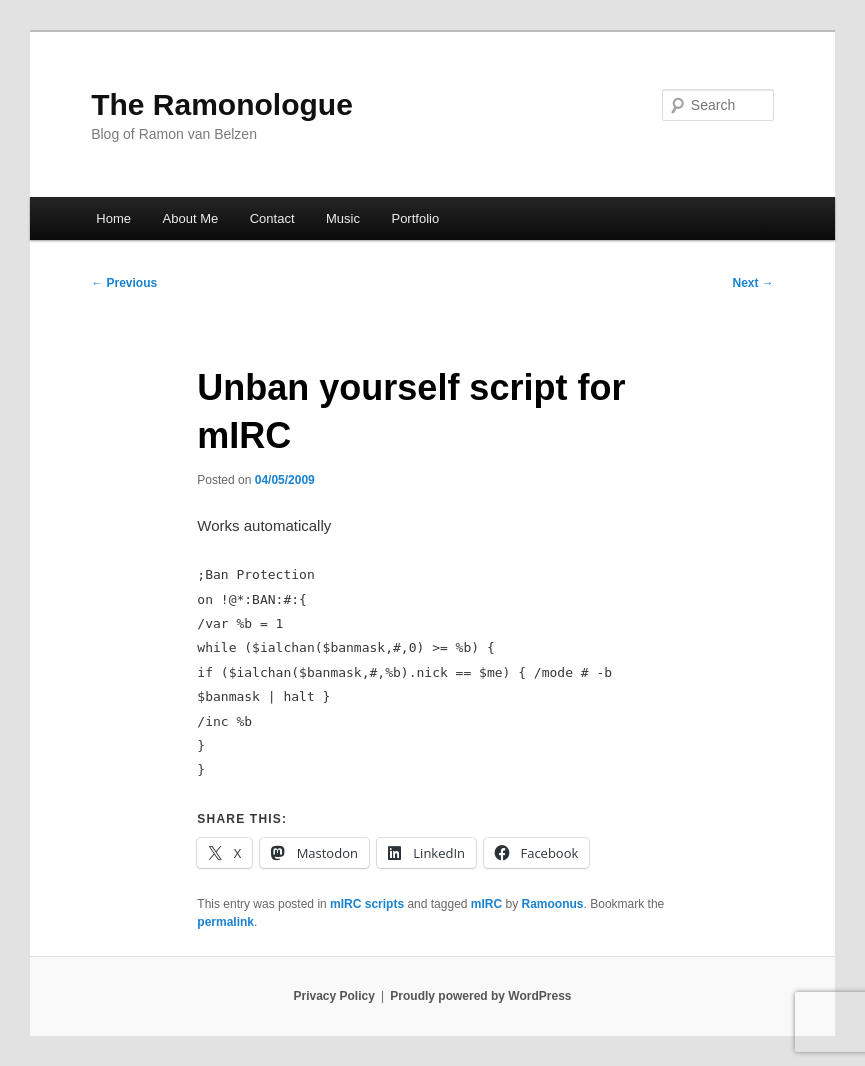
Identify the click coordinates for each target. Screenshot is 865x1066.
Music (343, 218)
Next (752, 283)
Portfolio (415, 218)
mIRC (486, 904)
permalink (225, 922)
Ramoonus (553, 904)
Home (113, 218)
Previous (124, 283)
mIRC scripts (367, 904)
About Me (191, 218)
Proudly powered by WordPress (480, 996)
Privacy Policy (333, 996)
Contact (272, 218)
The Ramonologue (222, 104)
